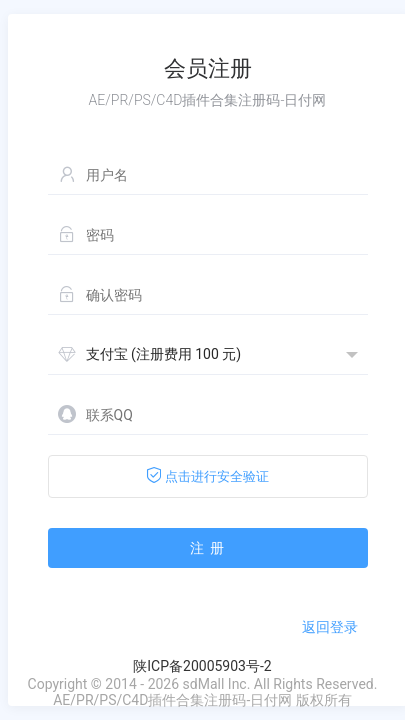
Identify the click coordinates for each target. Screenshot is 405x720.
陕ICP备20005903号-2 (202, 666)
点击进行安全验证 (207, 475)
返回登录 (330, 627)
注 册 (207, 548)
